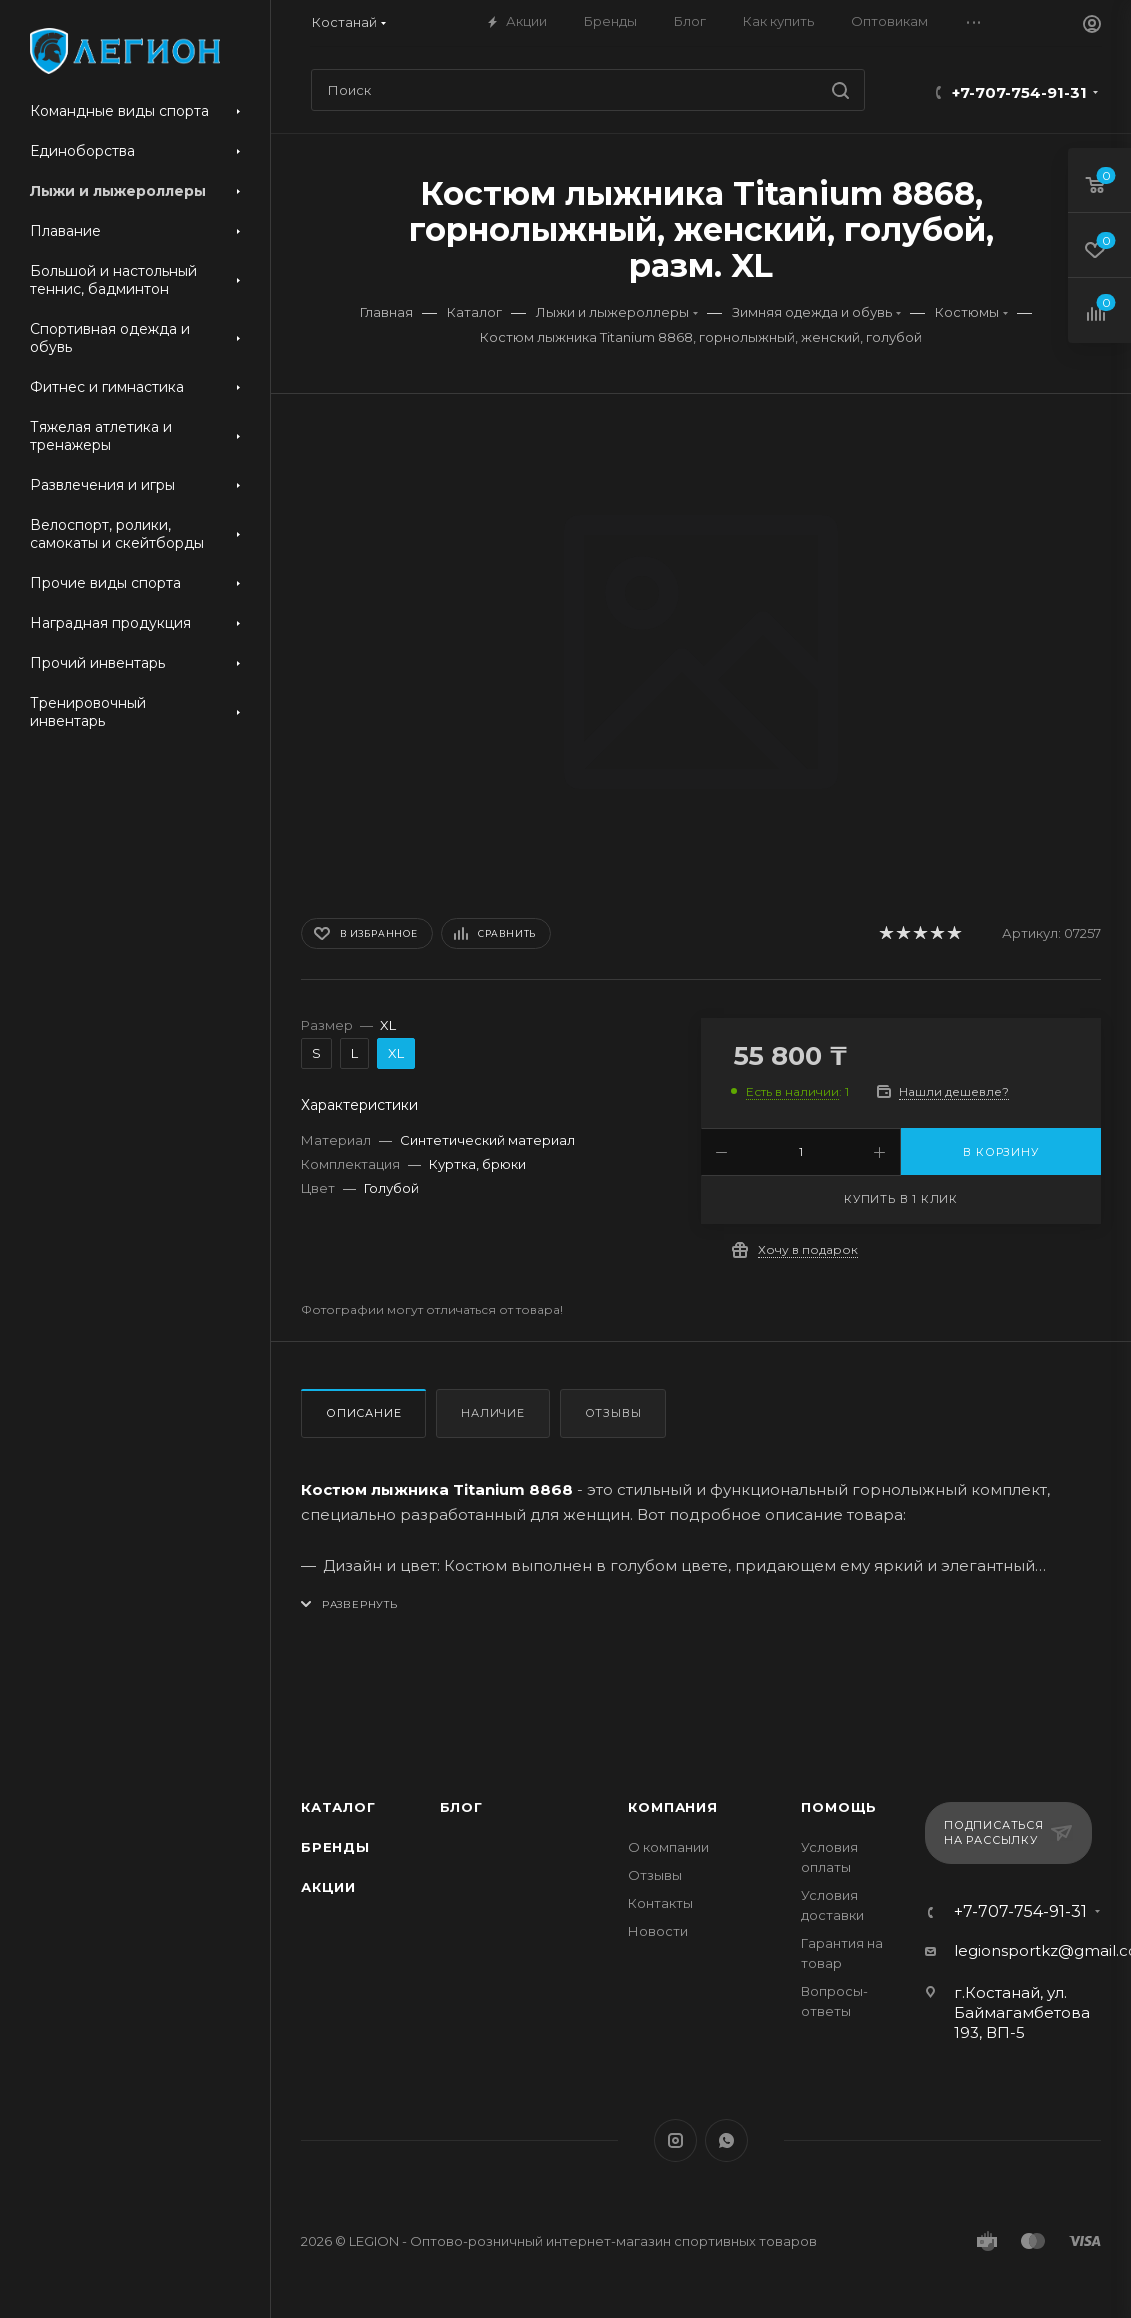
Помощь (839, 1807)
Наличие (493, 1413)
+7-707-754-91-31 (1019, 92)
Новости (658, 1931)
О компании (668, 1847)
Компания (672, 1807)
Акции (328, 1887)
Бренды (335, 1847)
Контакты (660, 1903)
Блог (461, 1807)
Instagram (675, 2140)
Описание (363, 1413)
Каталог (338, 1807)
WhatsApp (726, 2140)
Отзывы (613, 1413)
